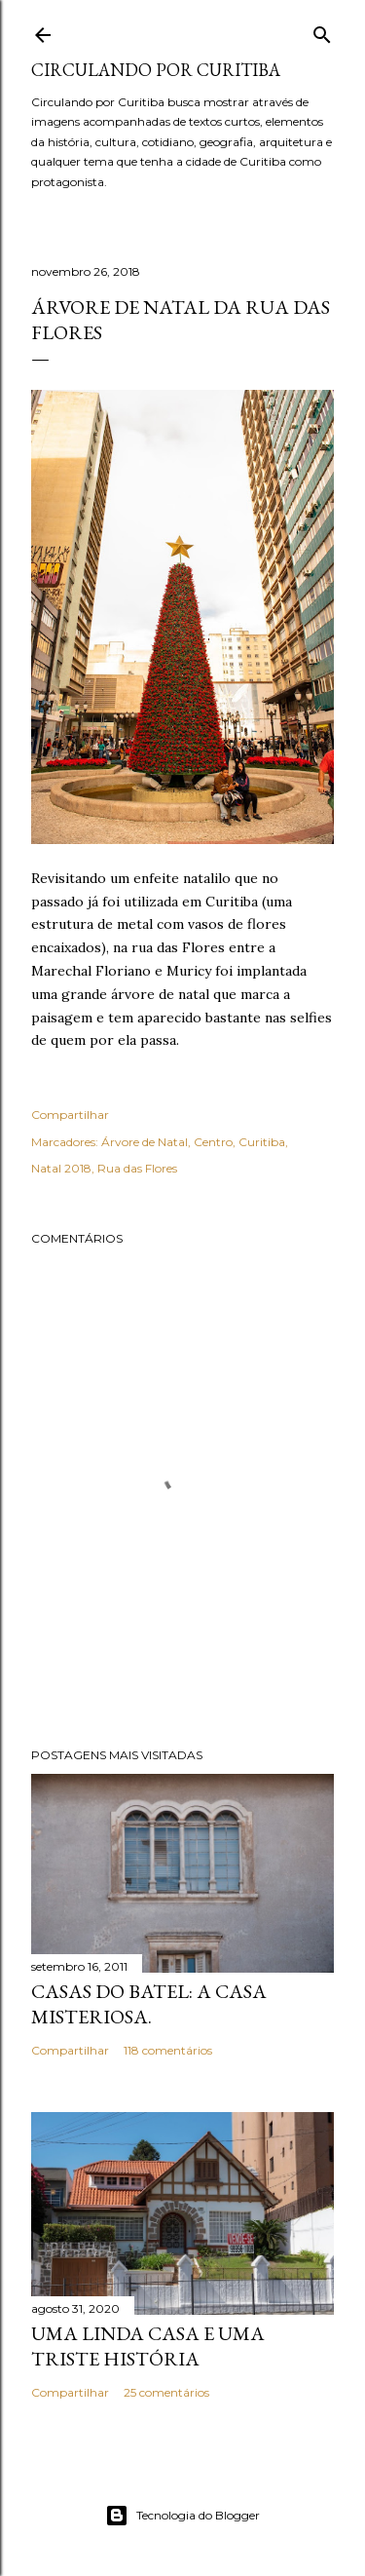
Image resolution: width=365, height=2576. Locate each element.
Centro (213, 1141)
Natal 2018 (61, 1168)
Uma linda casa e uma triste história (148, 2346)
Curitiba (261, 1141)
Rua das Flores (137, 1168)
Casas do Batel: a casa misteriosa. (149, 2004)
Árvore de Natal (144, 1141)
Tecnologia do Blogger (182, 2515)
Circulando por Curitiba (155, 69)
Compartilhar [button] (70, 1114)
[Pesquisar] (322, 31)
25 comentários (166, 2392)
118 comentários (168, 2050)
